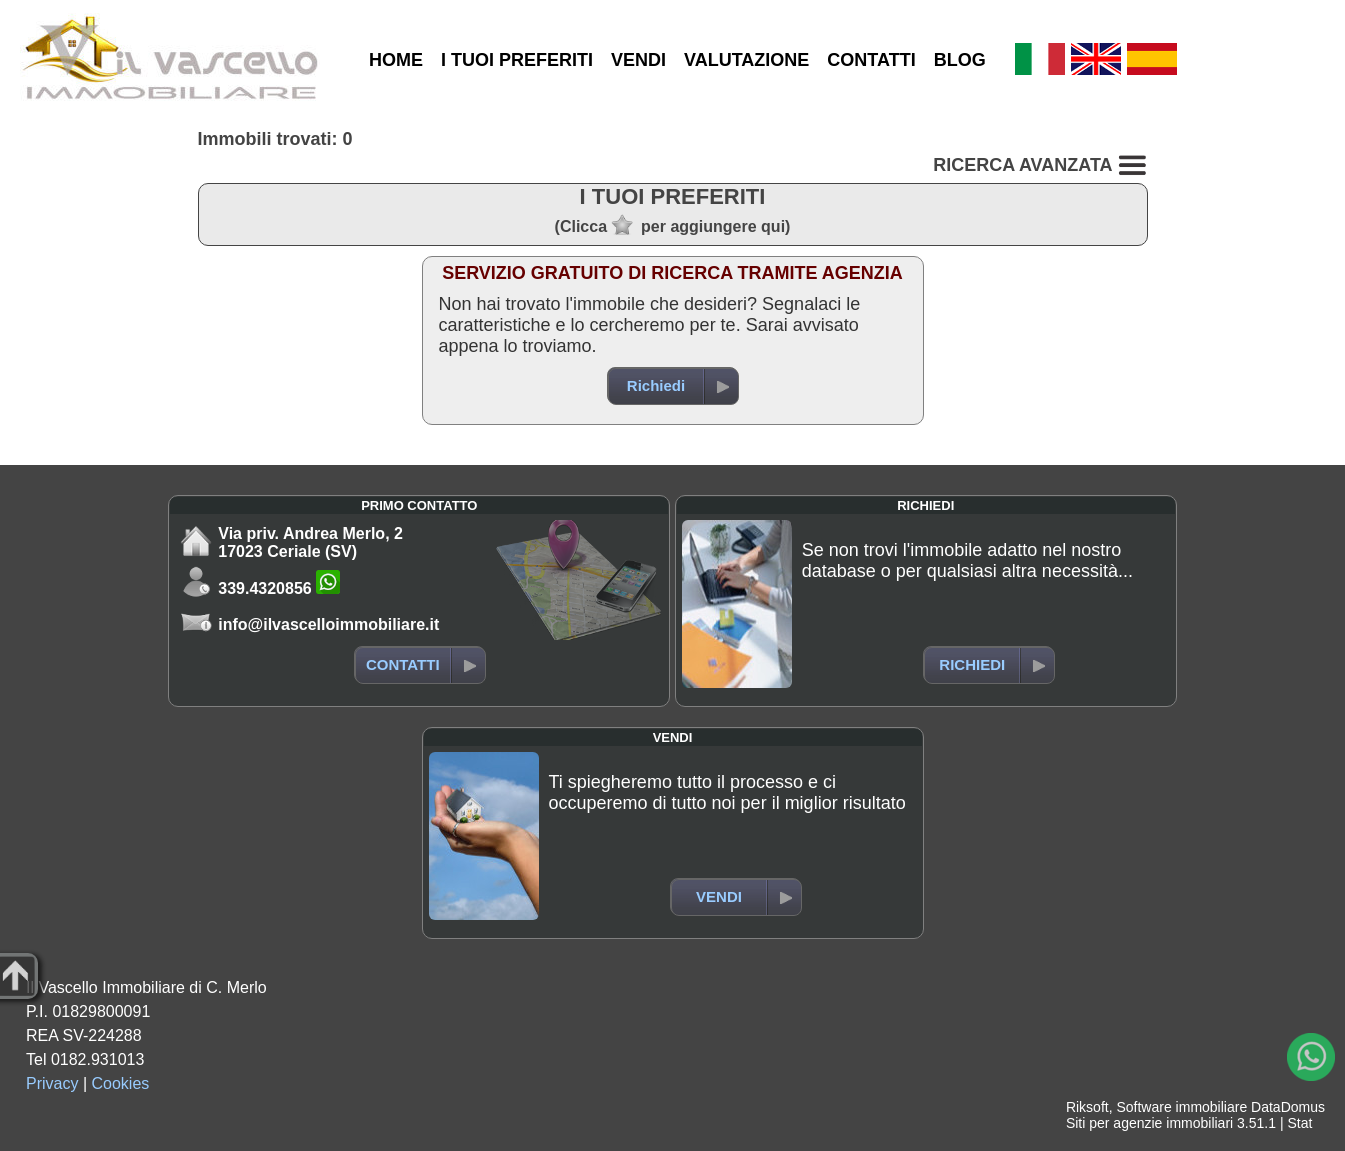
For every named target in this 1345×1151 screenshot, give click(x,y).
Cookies (121, 1083)
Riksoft (1087, 1107)
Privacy (52, 1083)
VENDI (638, 60)
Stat (1299, 1123)
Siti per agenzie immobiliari (1149, 1123)
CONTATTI (871, 60)
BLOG (960, 60)
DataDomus (1288, 1107)
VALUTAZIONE (746, 60)
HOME (396, 60)
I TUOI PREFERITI (517, 60)
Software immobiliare (1181, 1107)
